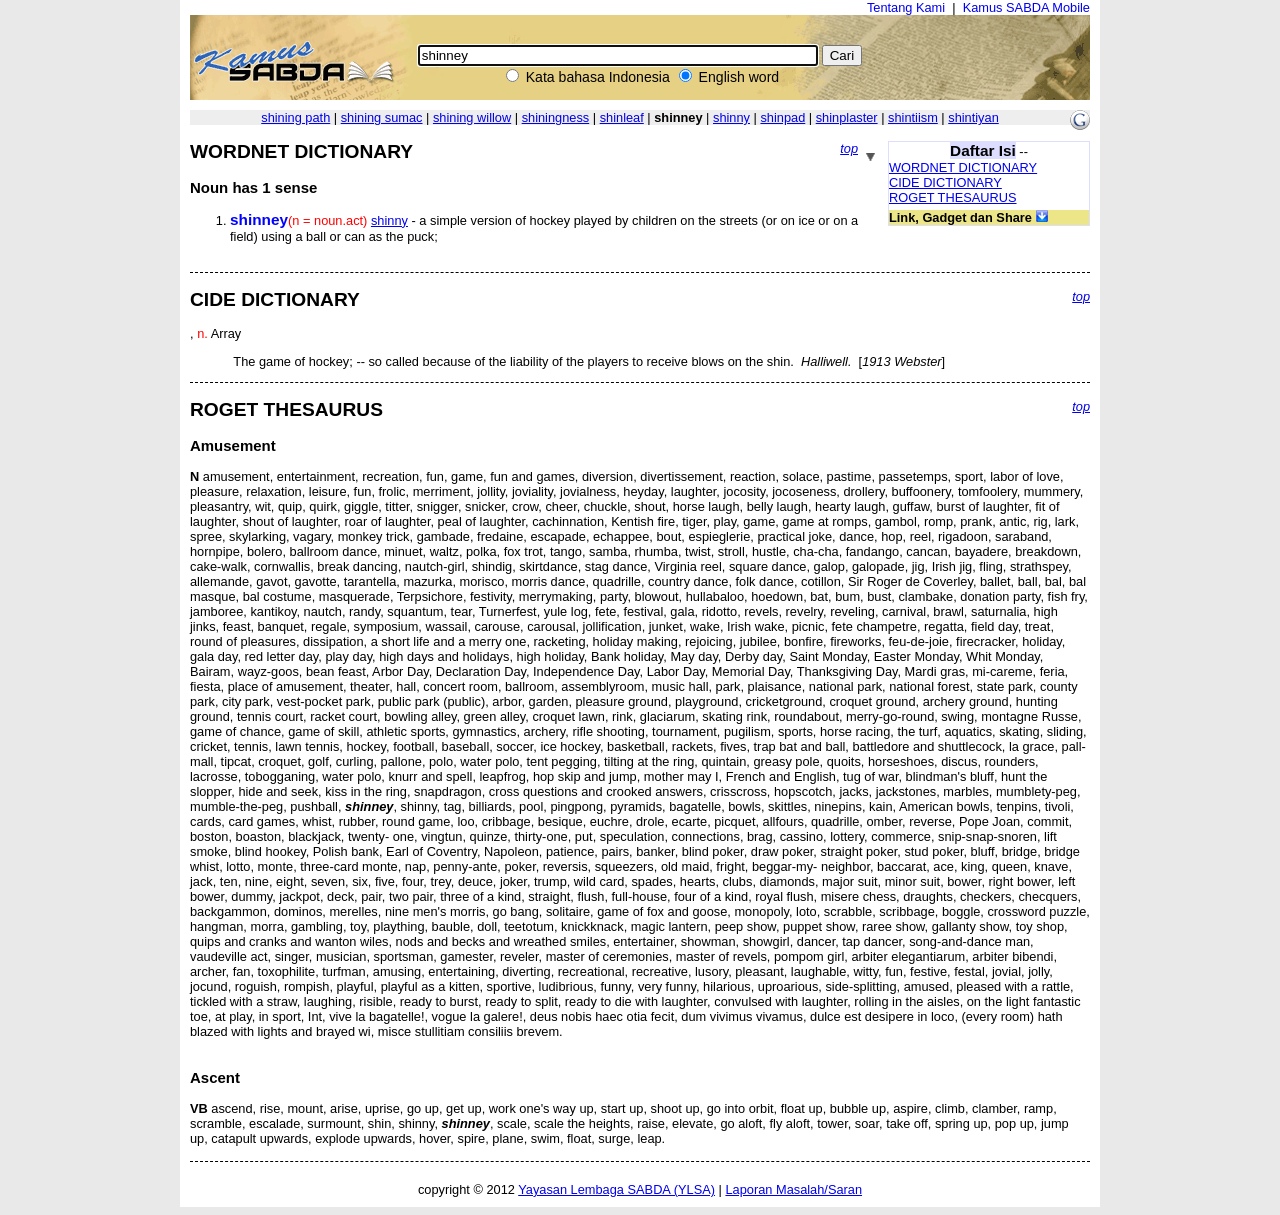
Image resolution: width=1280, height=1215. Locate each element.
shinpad (782, 117)
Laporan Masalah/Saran (793, 1189)
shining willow (472, 117)
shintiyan (973, 117)
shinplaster (847, 117)
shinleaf (622, 117)
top (849, 148)
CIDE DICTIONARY (945, 182)
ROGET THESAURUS (953, 197)
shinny (731, 117)
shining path (295, 117)
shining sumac (382, 117)
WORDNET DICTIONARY (963, 167)
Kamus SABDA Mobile (1026, 7)
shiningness (556, 117)
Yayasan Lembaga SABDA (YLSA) (616, 1189)
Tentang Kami (906, 7)
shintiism (913, 117)
